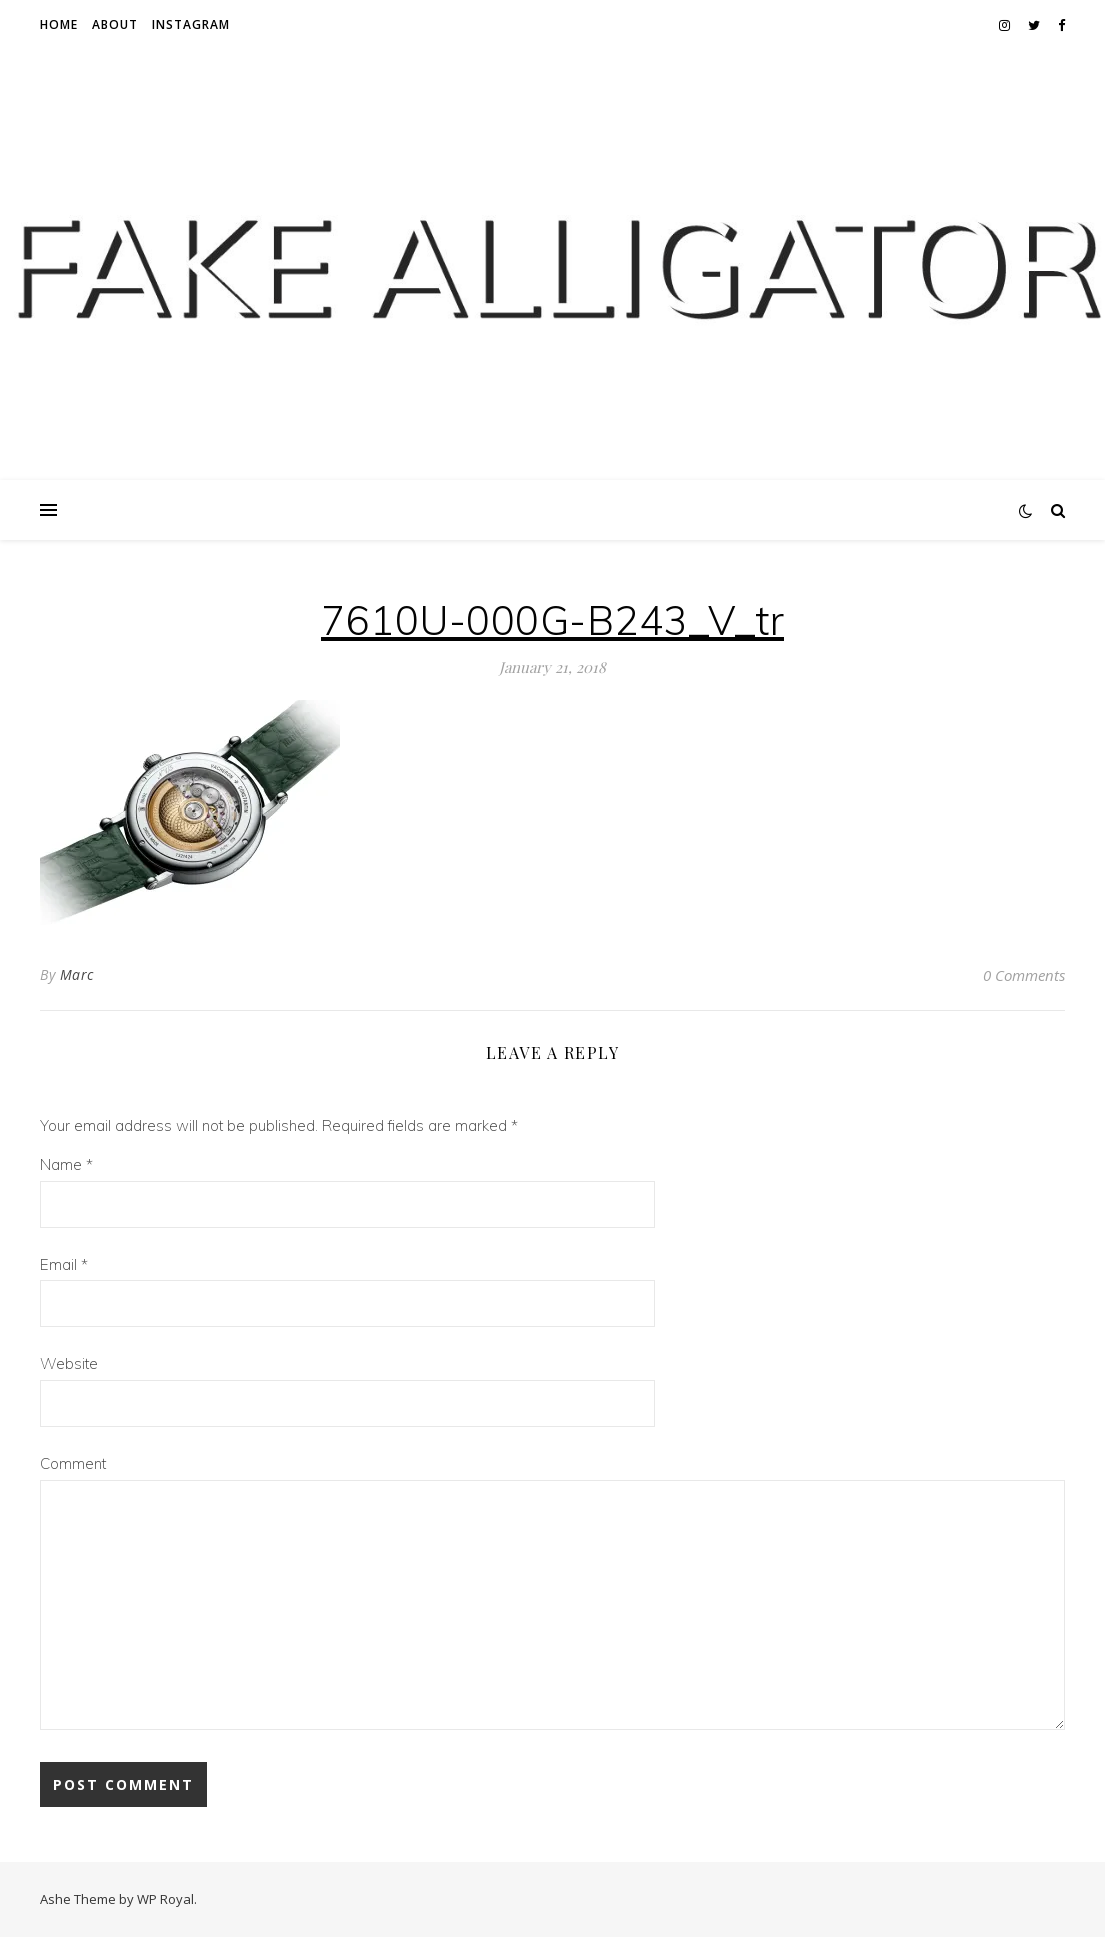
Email (64, 1264)
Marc (77, 974)
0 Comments (1024, 975)
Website (69, 1363)
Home (59, 24)
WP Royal (165, 1899)
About (115, 24)
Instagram (191, 24)
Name (66, 1164)
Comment (73, 1463)
